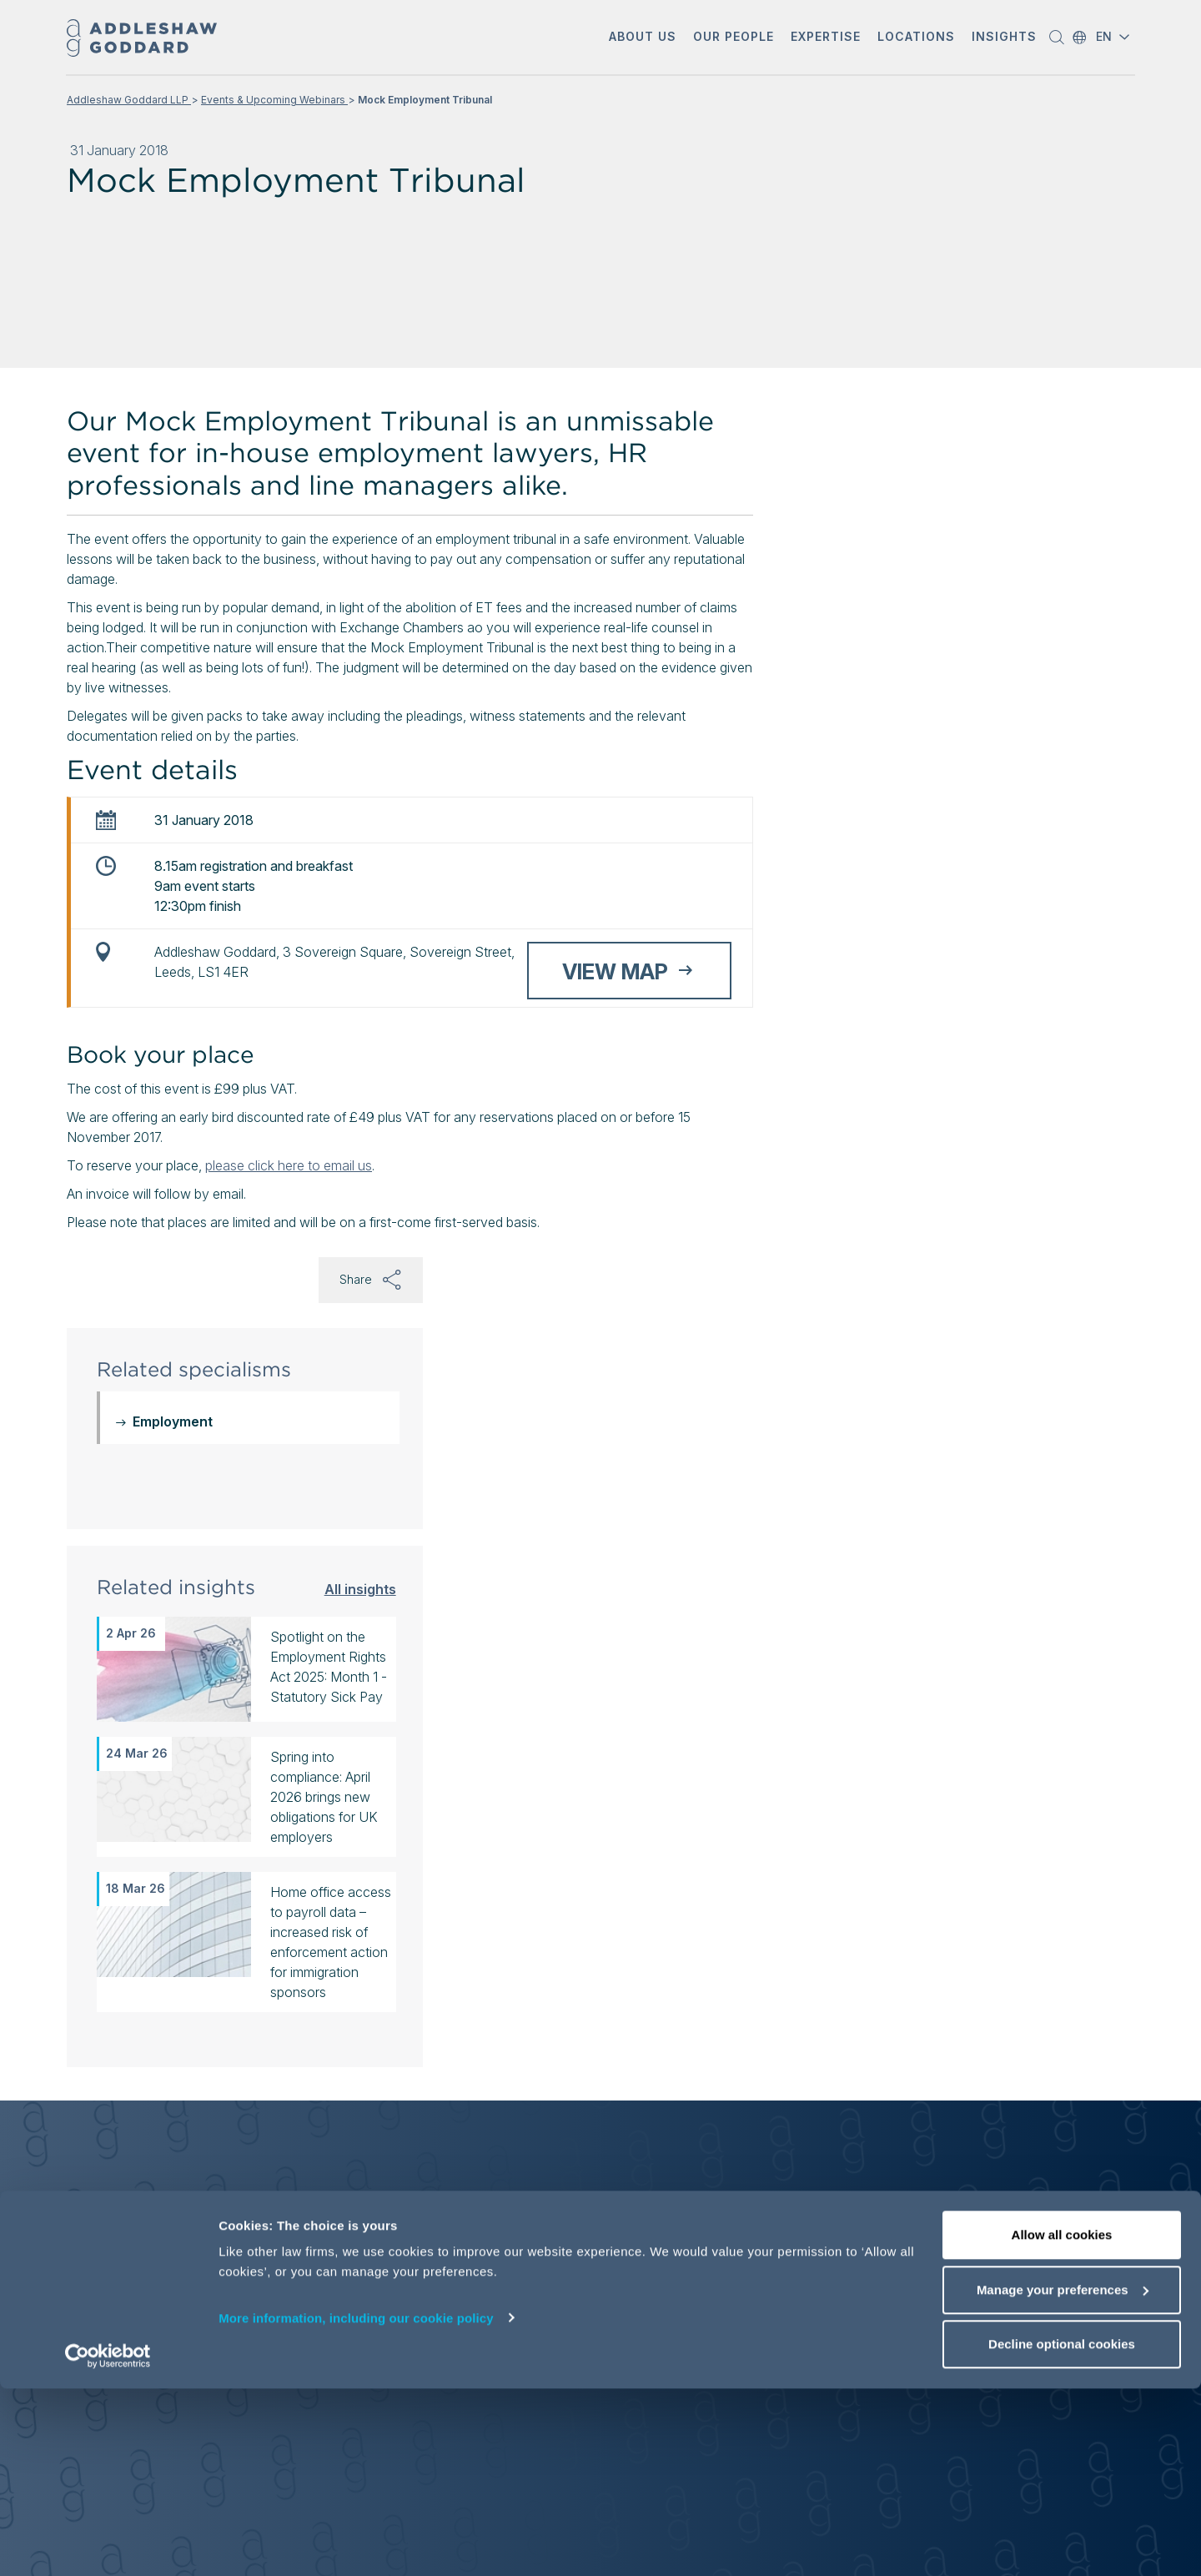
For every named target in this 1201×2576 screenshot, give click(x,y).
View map (615, 971)
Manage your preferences (1062, 2477)
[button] (642, 38)
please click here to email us (288, 1165)
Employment (173, 1421)
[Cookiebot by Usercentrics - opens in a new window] (108, 2543)
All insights (360, 1589)
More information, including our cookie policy (356, 2505)
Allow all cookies (1062, 2422)
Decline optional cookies (1061, 2531)
